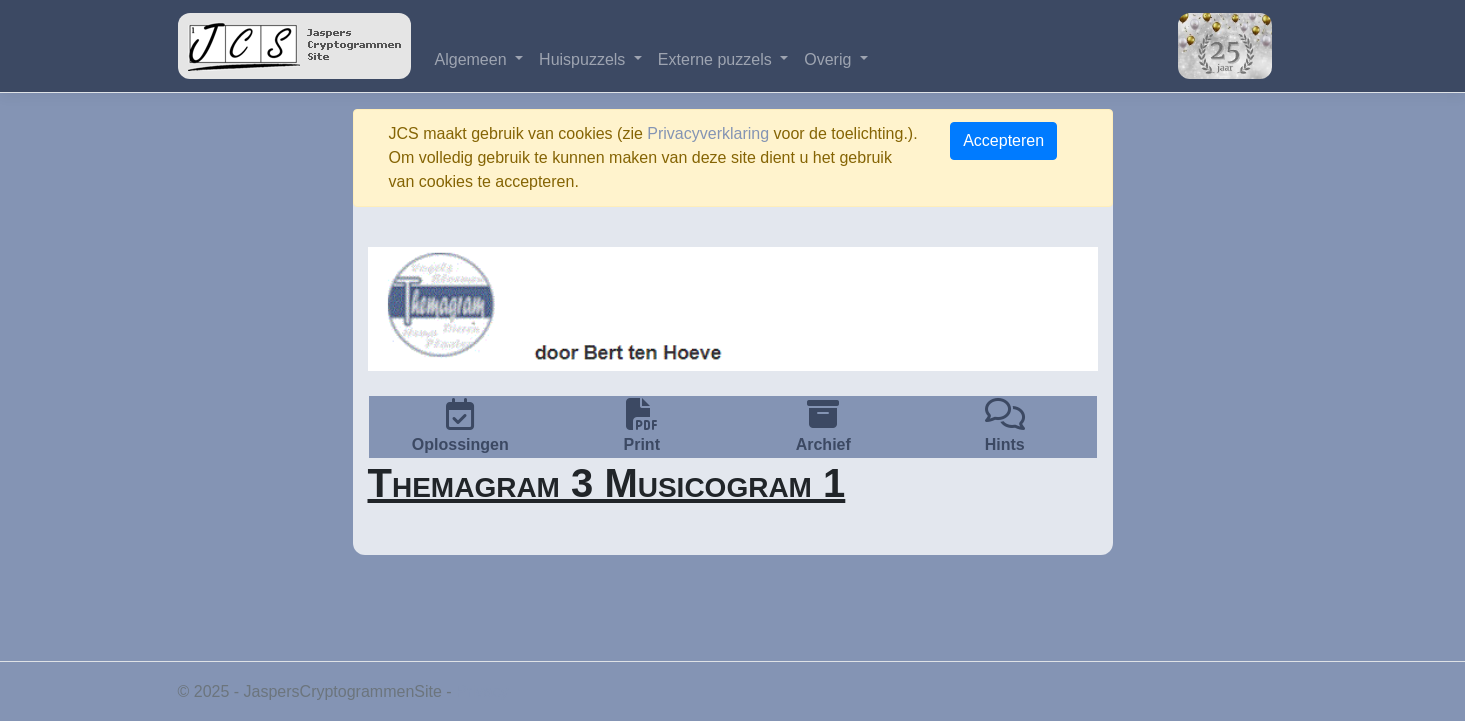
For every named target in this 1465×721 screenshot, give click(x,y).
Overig (830, 59)
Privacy (482, 691)
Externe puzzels (717, 59)
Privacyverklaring (708, 133)
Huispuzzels (584, 59)
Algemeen (473, 59)
